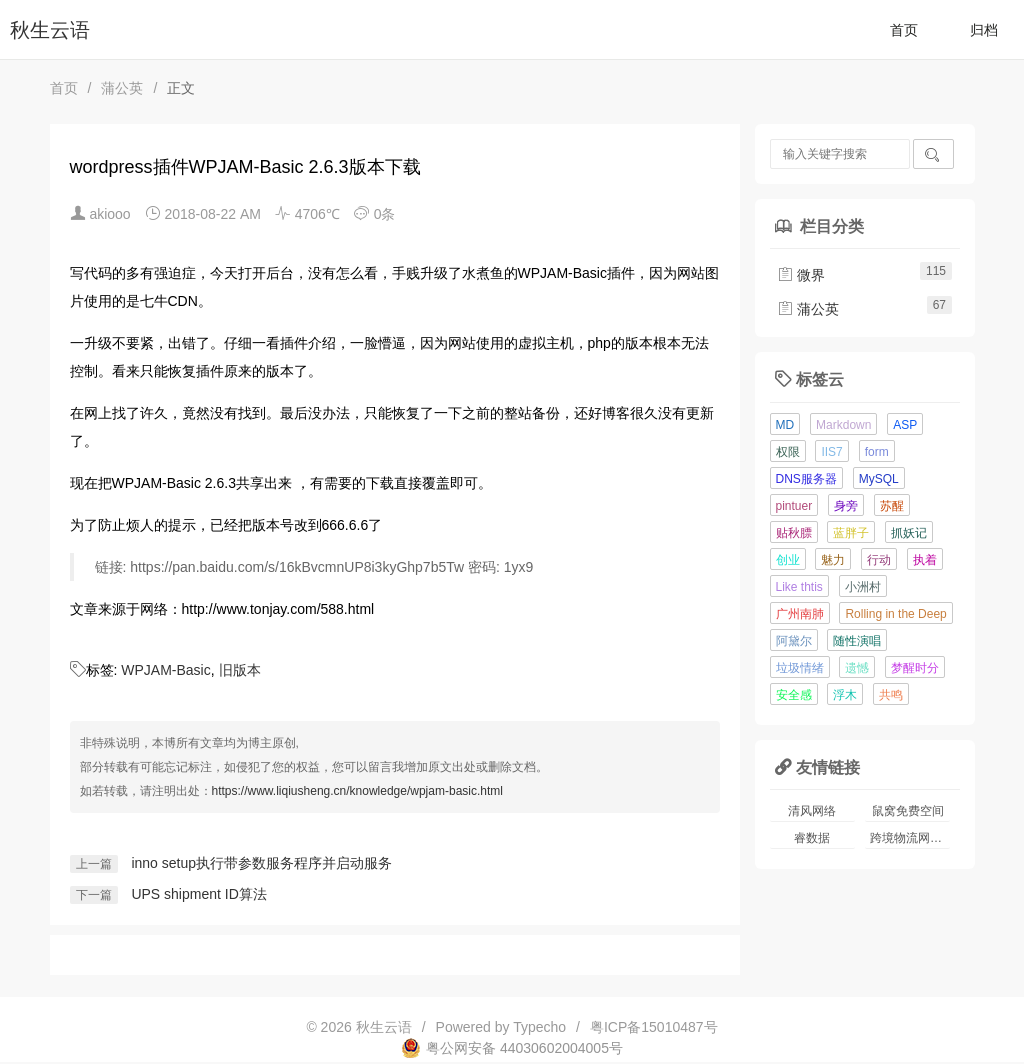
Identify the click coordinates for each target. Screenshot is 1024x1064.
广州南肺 (800, 614)
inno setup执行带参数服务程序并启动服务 (261, 863)
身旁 (846, 506)
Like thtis (799, 587)
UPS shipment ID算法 (198, 894)
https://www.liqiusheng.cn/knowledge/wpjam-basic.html (357, 791)
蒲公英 (122, 88)
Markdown (843, 425)
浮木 (845, 695)
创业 (788, 560)
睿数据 (812, 838)
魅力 (833, 560)
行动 (879, 560)
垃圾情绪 (800, 668)
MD (785, 425)
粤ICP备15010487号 (654, 1027)
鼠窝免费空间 (908, 811)
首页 (904, 30)
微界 (801, 275)
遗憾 (857, 668)
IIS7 (831, 452)
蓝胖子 (851, 533)
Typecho (539, 1027)
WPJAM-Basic (165, 670)
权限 (788, 452)
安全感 (794, 695)
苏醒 (892, 506)
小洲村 (863, 587)
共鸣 (891, 695)
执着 (925, 560)
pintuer (794, 506)
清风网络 (812, 811)
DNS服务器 (806, 479)
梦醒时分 (915, 668)
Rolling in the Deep (895, 614)
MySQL (879, 479)
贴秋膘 (794, 533)
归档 (984, 30)
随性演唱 (857, 641)
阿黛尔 (794, 641)
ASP (905, 425)
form (877, 452)
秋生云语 (50, 30)
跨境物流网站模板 (910, 838)
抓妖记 (909, 533)
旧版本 (240, 670)
